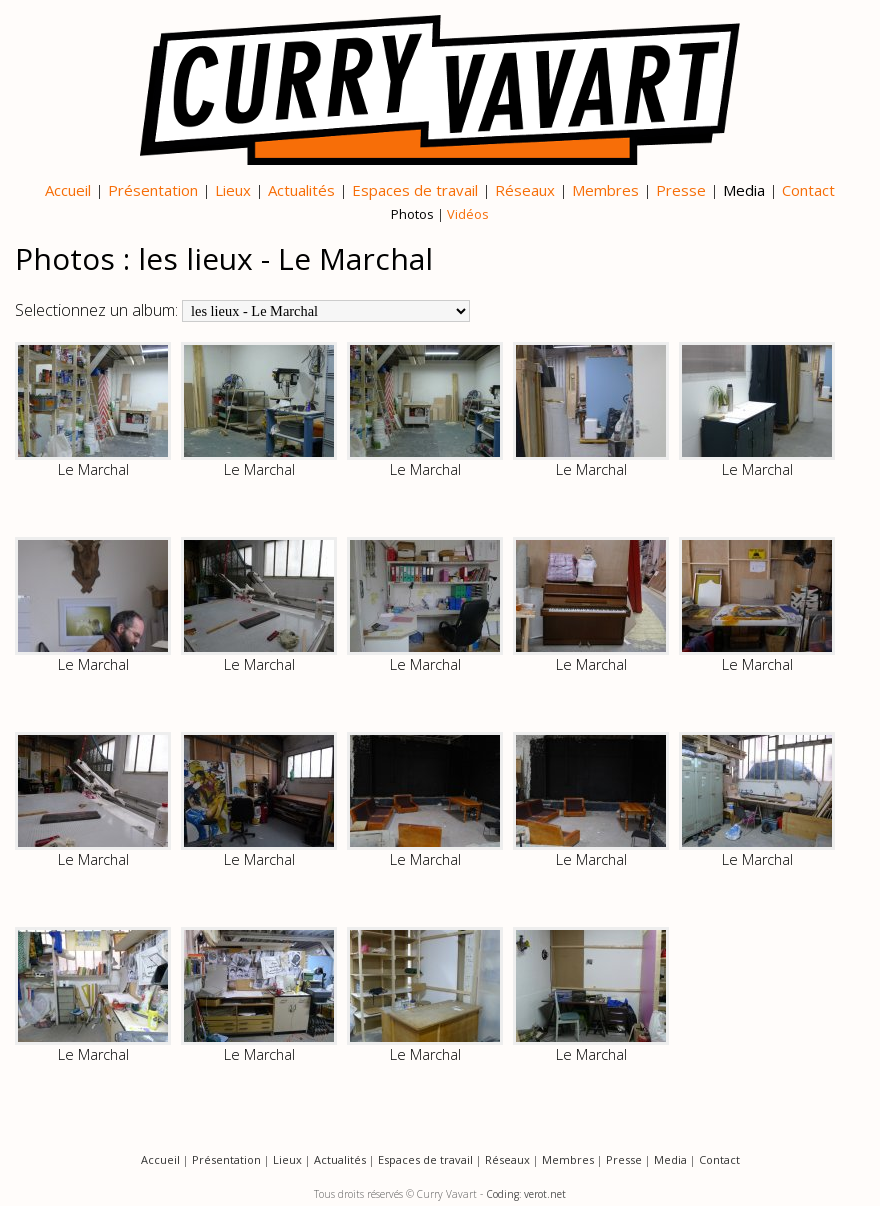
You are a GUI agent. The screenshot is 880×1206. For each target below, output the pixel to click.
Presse (681, 190)
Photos (412, 214)
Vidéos (468, 214)
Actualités (301, 190)
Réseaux (525, 190)
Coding (502, 1194)
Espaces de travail (415, 190)
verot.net (545, 1194)
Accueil (68, 190)
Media (744, 190)
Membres (605, 190)
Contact (808, 190)
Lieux (233, 190)
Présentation (153, 190)
